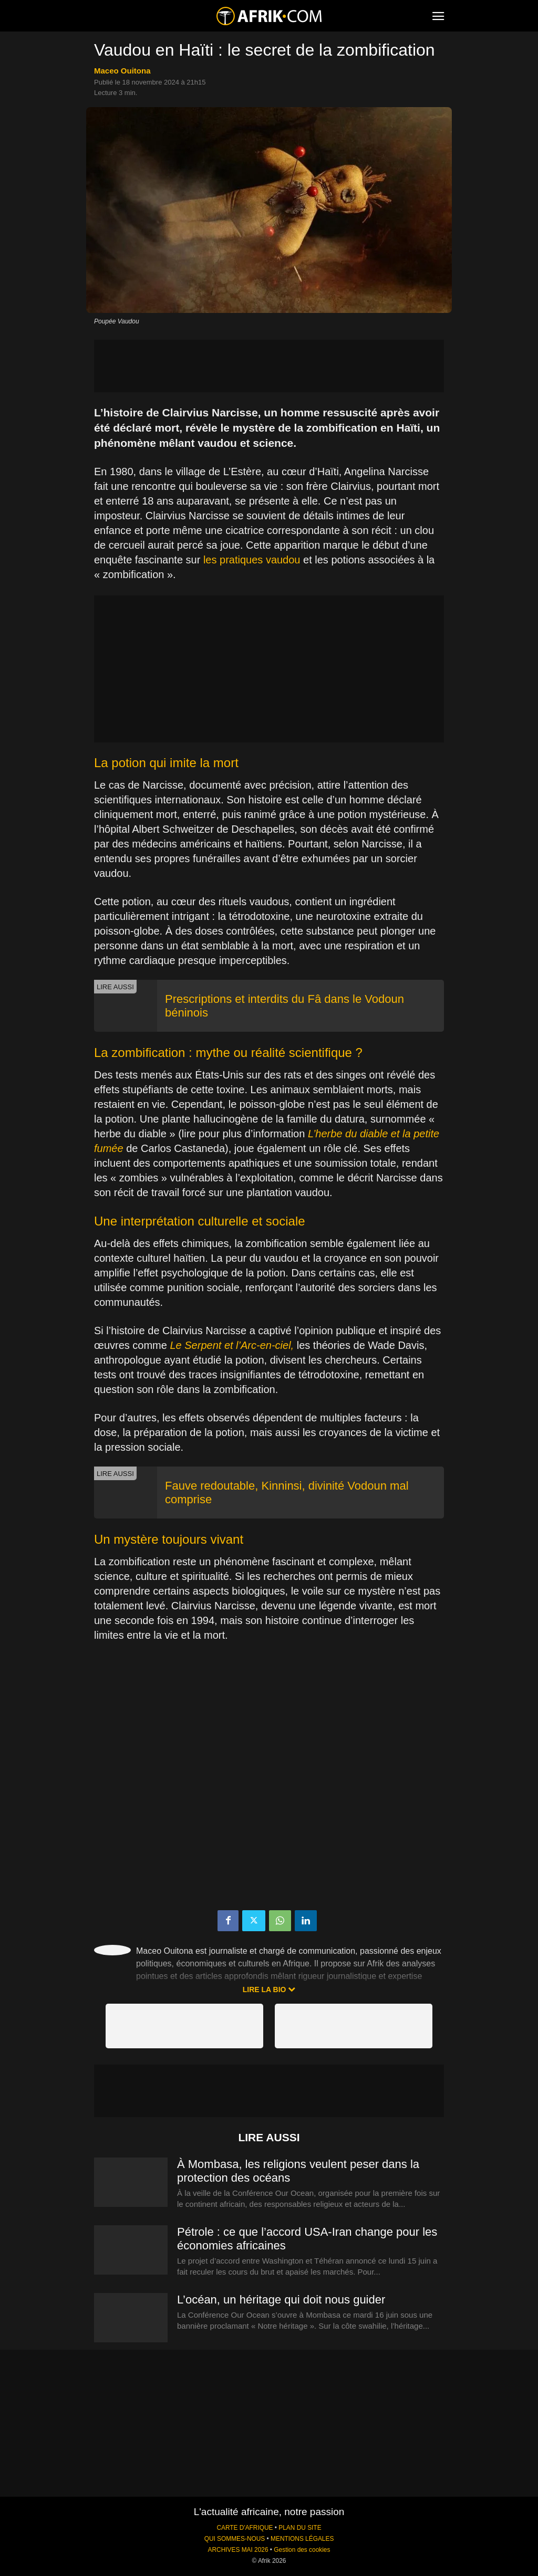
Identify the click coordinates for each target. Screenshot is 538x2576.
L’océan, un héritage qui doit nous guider (281, 2299)
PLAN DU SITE (299, 2527)
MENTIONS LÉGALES (302, 2538)
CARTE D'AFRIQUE (244, 2527)
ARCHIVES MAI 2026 (238, 2549)
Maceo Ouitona (122, 70)
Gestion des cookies (302, 2549)
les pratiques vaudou (252, 560)
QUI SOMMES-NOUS (234, 2538)
